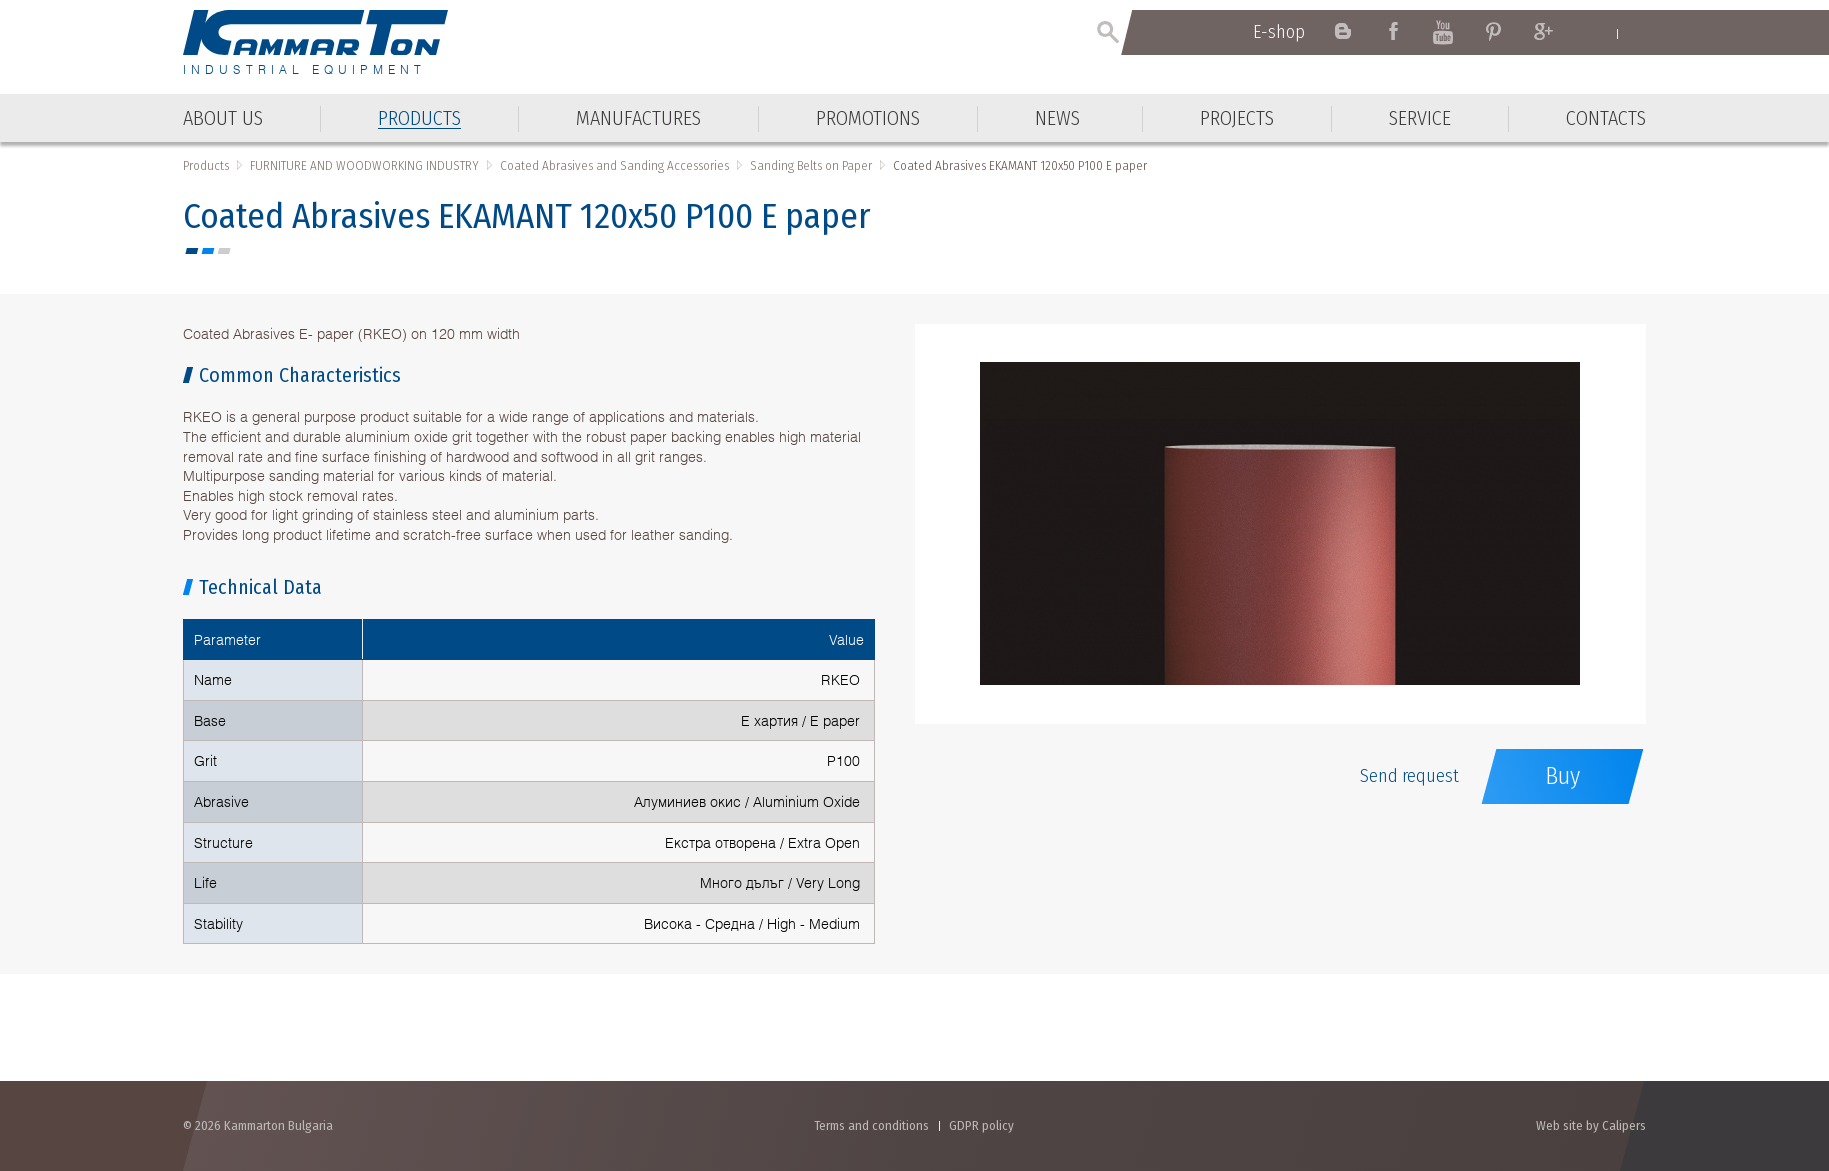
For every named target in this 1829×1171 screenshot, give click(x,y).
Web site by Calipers (1591, 1125)
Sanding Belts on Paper (811, 165)
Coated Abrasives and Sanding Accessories (614, 165)
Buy (1562, 776)
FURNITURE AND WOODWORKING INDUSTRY (364, 165)
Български (1636, 33)
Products (206, 165)
